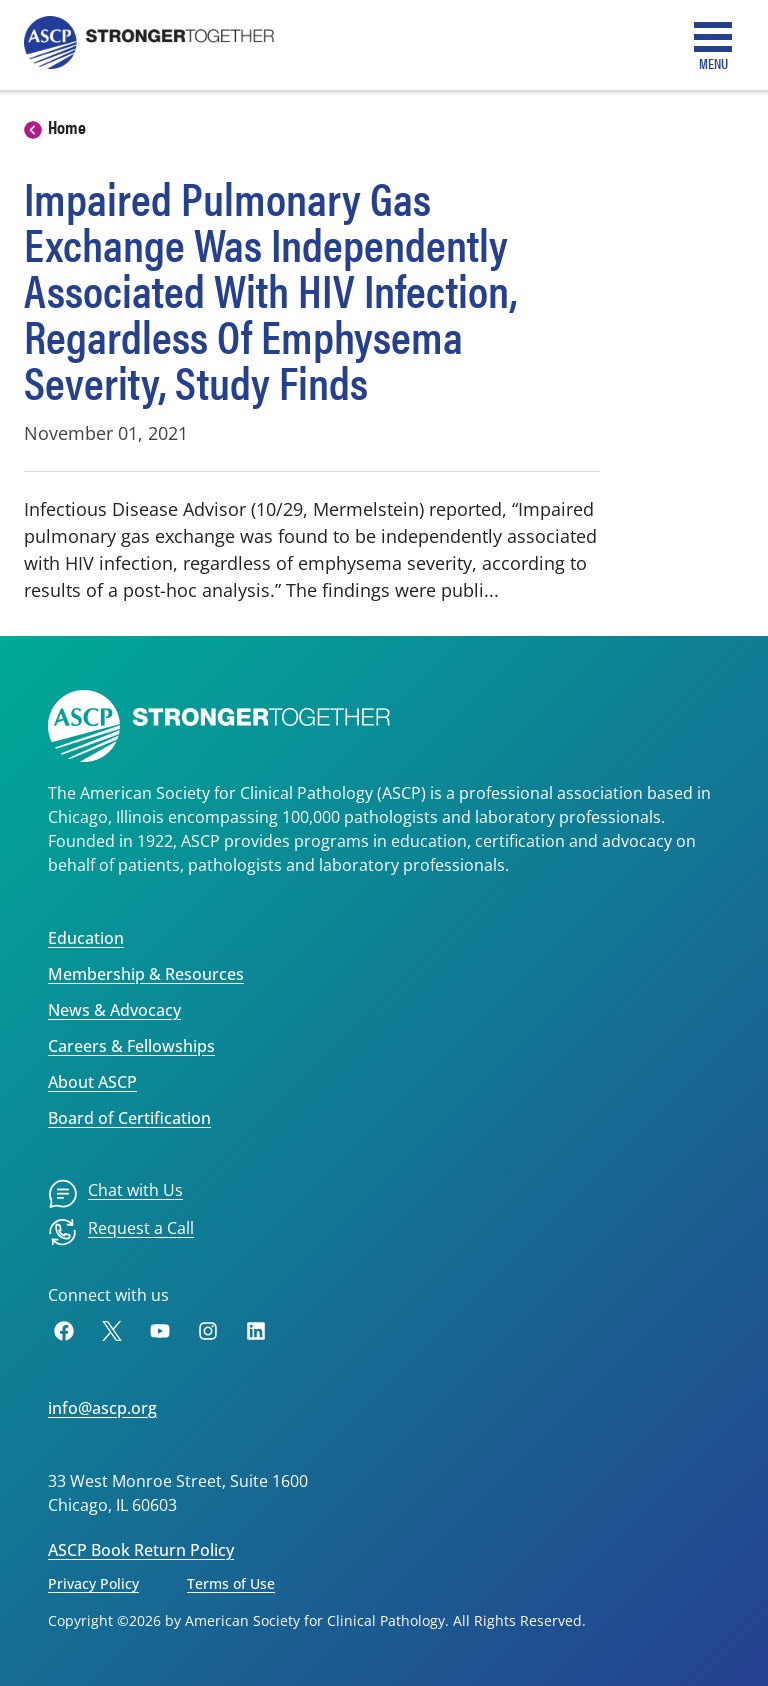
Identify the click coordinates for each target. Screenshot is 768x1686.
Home (67, 126)
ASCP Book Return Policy (141, 1550)
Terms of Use (231, 1583)
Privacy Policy (93, 1583)
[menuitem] (115, 1194)
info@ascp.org (102, 1408)
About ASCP (92, 1082)
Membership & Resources (146, 974)
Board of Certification (129, 1118)
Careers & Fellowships (131, 1046)
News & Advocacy (114, 1010)
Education (86, 938)
